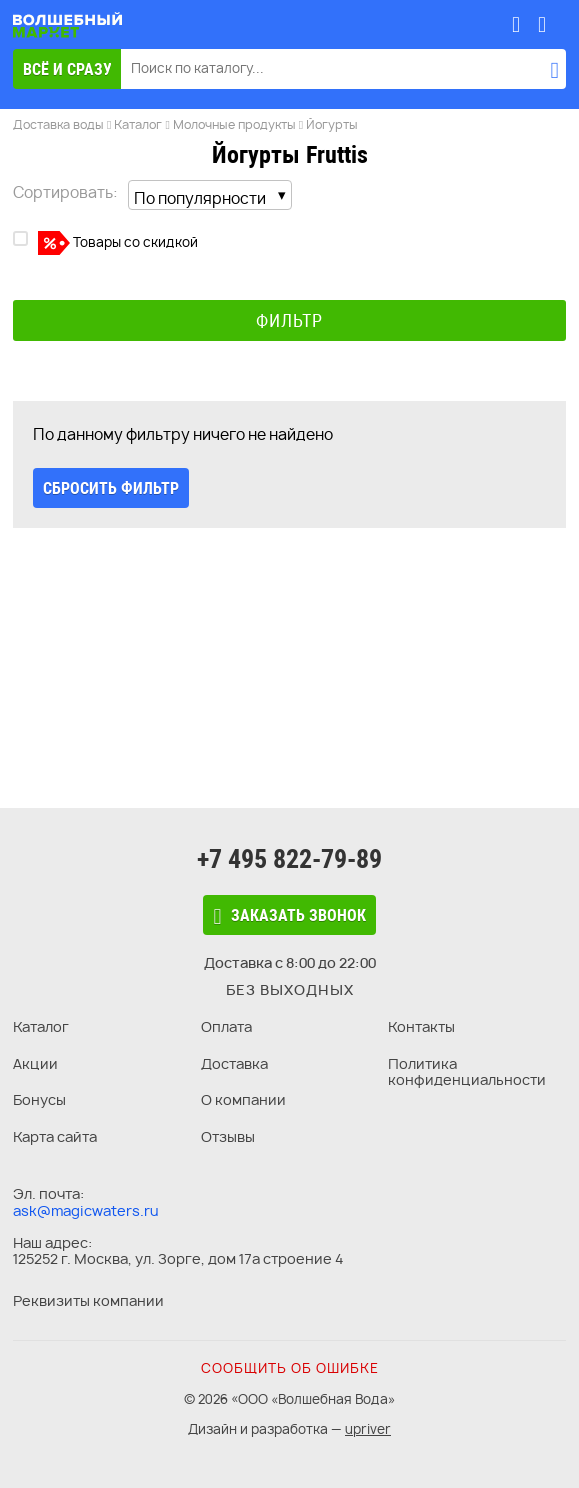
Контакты (421, 1026)
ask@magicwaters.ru (86, 1210)
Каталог (41, 1026)
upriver (368, 1429)
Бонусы (39, 1099)
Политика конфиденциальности (467, 1072)
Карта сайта (55, 1136)
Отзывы (228, 1136)
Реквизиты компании (88, 1300)
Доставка (234, 1063)
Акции (35, 1063)
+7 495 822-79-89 (289, 859)
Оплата (226, 1026)
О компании (243, 1099)
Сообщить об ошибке (290, 1368)
